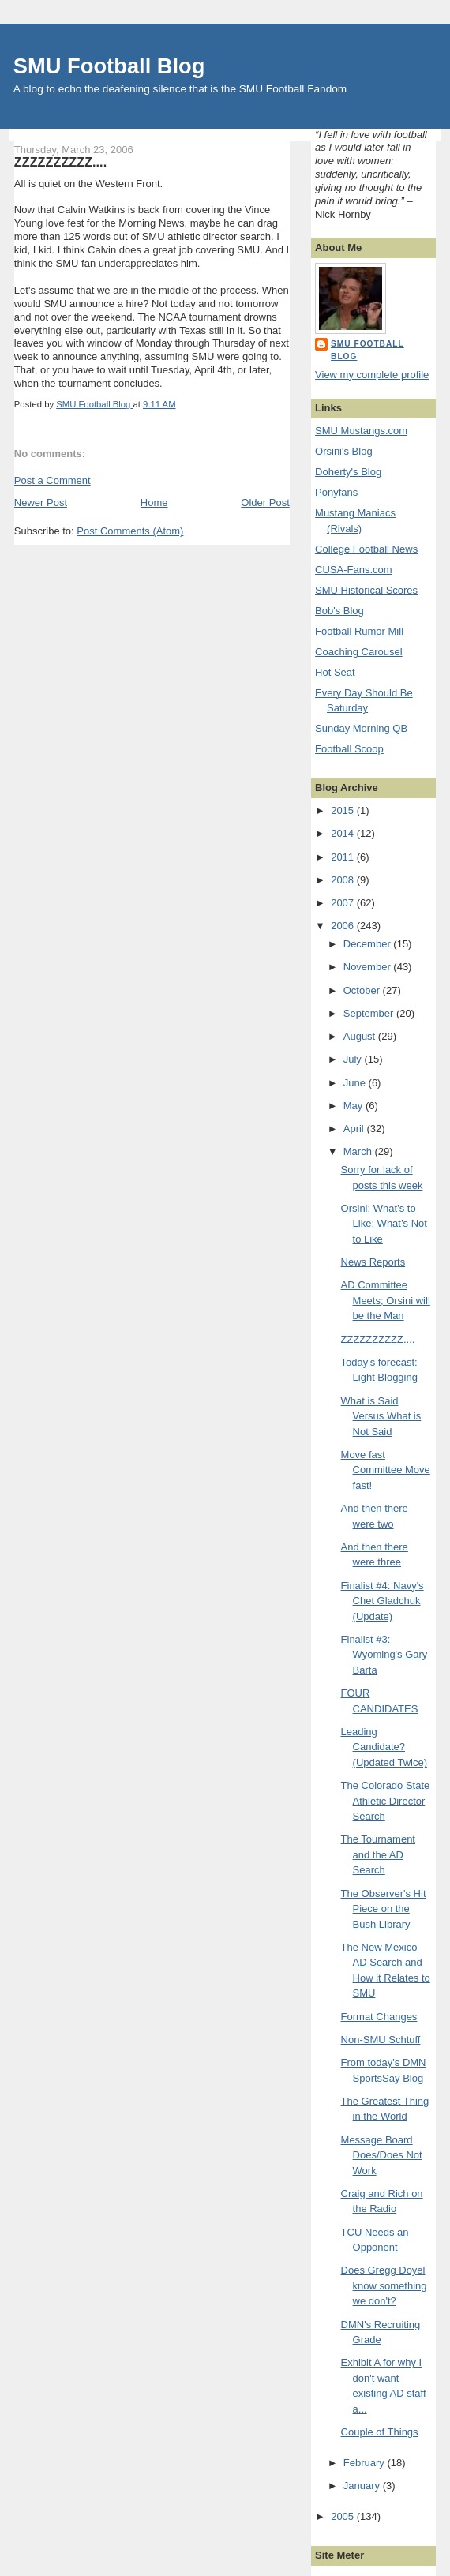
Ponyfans (336, 492)
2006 (344, 926)
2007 (344, 903)
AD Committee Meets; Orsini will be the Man (385, 1300)
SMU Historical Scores (366, 590)
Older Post (265, 502)
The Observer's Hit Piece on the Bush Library (383, 1909)
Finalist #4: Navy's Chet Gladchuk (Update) (382, 1601)
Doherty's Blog (348, 472)
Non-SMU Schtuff (381, 2039)
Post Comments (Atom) (130, 531)
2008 (344, 880)
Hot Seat (335, 672)
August (360, 1036)
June (356, 1083)
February (365, 2463)
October (363, 990)
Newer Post (40, 502)
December (368, 944)
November (368, 967)
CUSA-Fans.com (353, 570)
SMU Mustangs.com (361, 431)
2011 (344, 857)
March (359, 1151)
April (355, 1128)
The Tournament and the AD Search (378, 1854)
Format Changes (379, 2017)
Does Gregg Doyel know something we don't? (384, 2285)
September (369, 1013)
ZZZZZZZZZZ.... (378, 1339)
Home (154, 502)
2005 (344, 2516)
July (354, 1059)
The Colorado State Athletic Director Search (385, 1800)
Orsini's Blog (344, 451)
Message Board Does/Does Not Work (381, 2155)
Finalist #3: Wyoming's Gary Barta (384, 1654)
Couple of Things (379, 2432)
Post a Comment (52, 480)
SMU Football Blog (109, 66)
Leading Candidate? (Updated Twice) (384, 1747)
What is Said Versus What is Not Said (381, 1416)
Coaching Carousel (359, 652)
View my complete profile (372, 375)
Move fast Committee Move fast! (385, 1470)
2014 (344, 833)
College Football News (366, 549)
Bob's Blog (339, 611)
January (363, 2486)
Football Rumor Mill (359, 631)
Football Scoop (349, 749)
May (354, 1106)
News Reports (373, 1262)
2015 (344, 810)
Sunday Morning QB (361, 728)
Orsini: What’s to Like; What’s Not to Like (384, 1223)
